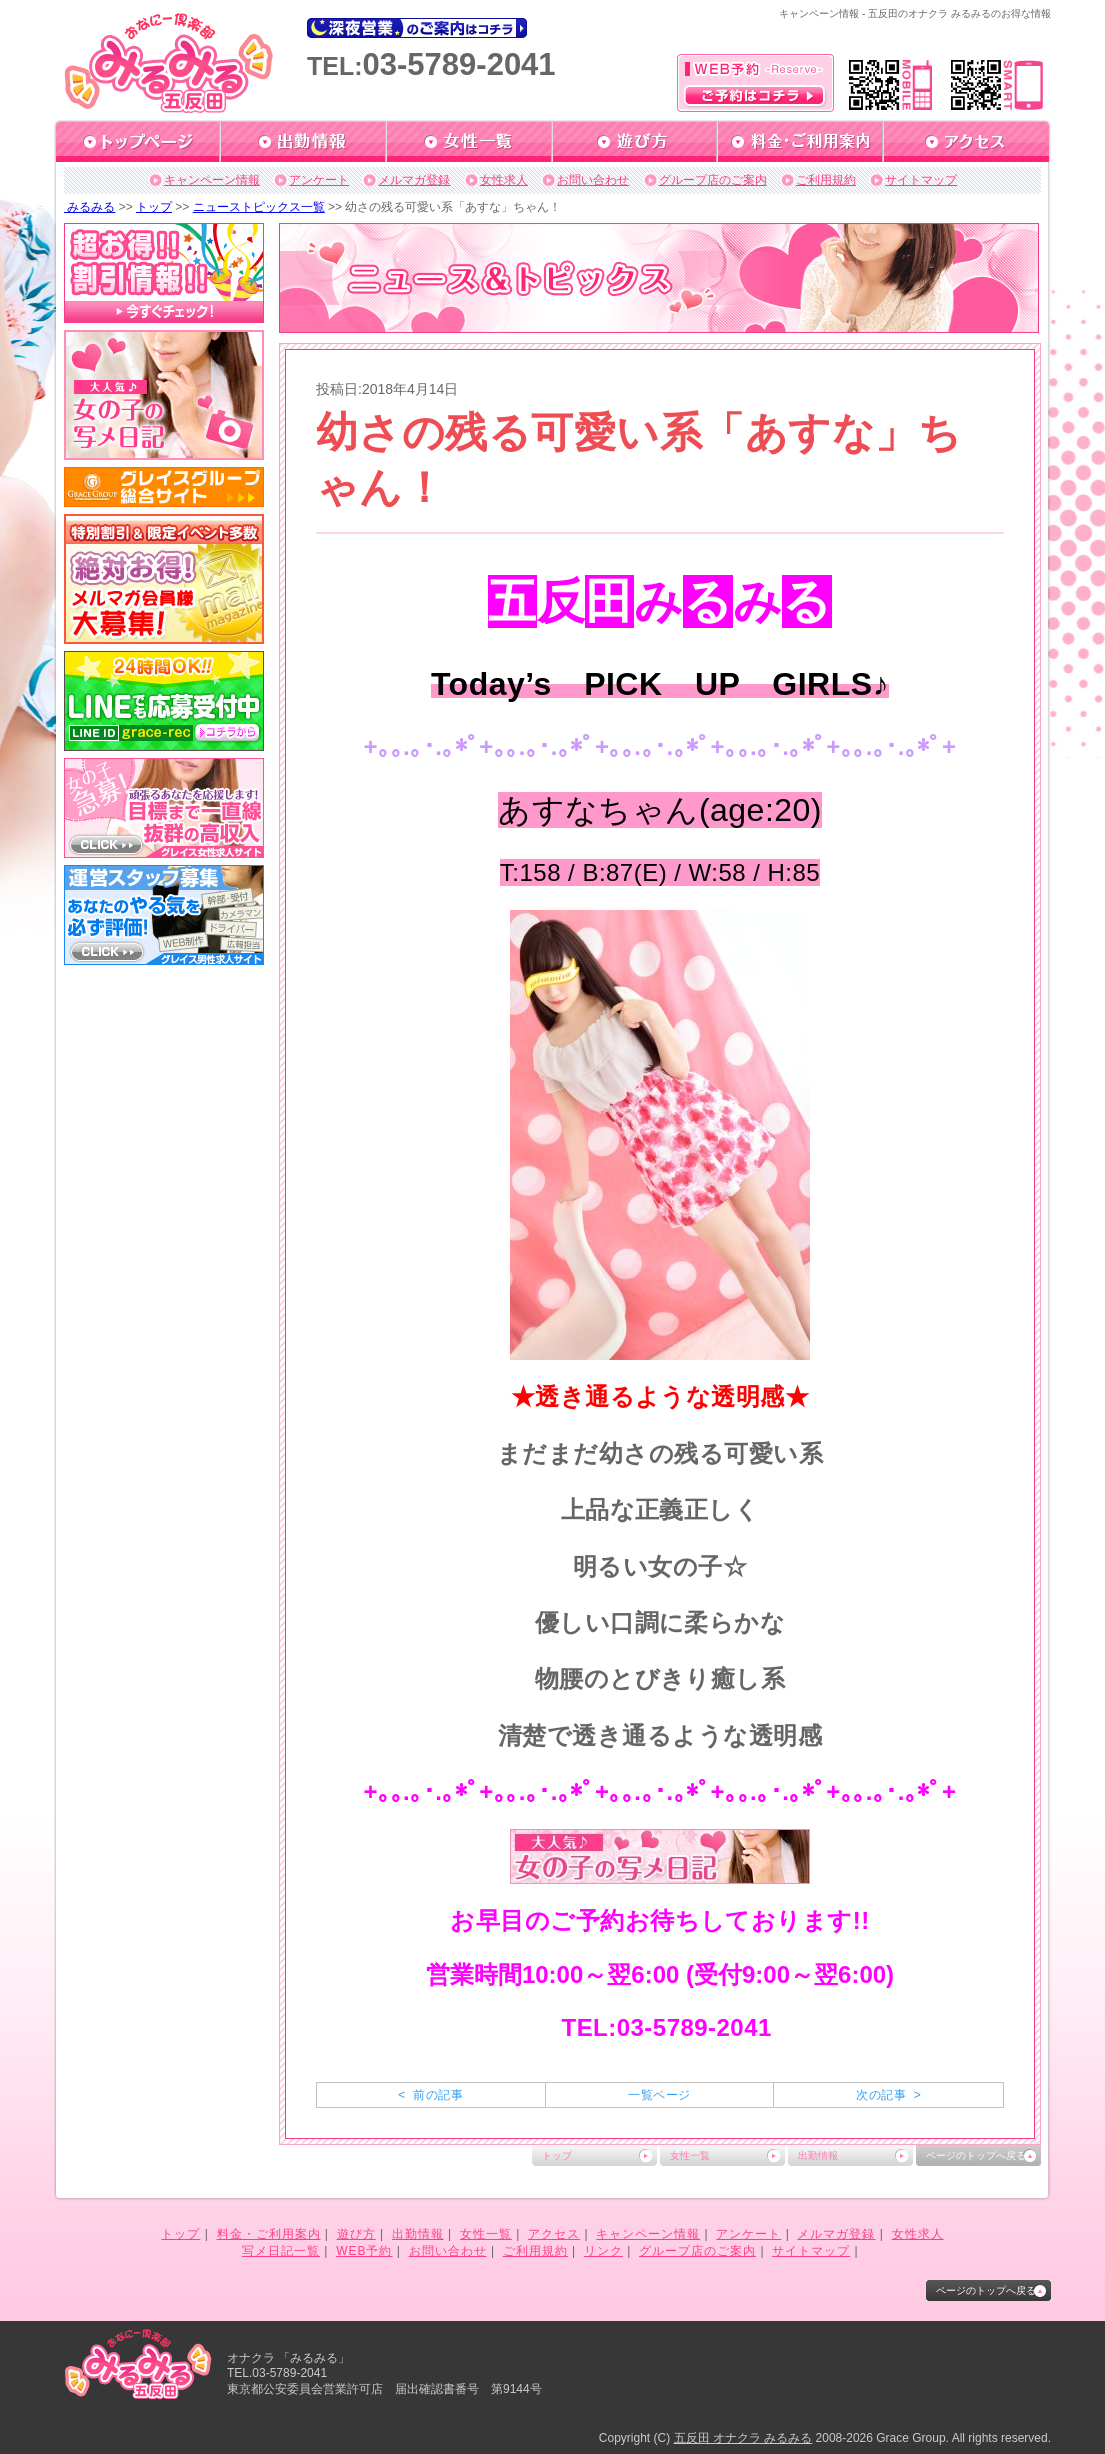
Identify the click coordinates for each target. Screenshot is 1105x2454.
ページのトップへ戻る (976, 2155)
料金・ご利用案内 (269, 2234)
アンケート (319, 180)
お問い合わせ (593, 180)
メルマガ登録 (414, 180)
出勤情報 (818, 2155)
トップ (154, 207)
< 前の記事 (430, 2095)
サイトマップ (921, 180)
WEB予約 (364, 2251)
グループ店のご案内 (713, 180)
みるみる (89, 207)
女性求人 (504, 180)
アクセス (554, 2234)
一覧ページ (659, 2095)
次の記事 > (888, 2095)
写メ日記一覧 (281, 2251)
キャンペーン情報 (212, 180)
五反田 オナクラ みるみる (743, 2438)
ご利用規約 (826, 180)
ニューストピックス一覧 (259, 207)
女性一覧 (690, 2155)
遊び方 (356, 2234)
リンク (603, 2251)
